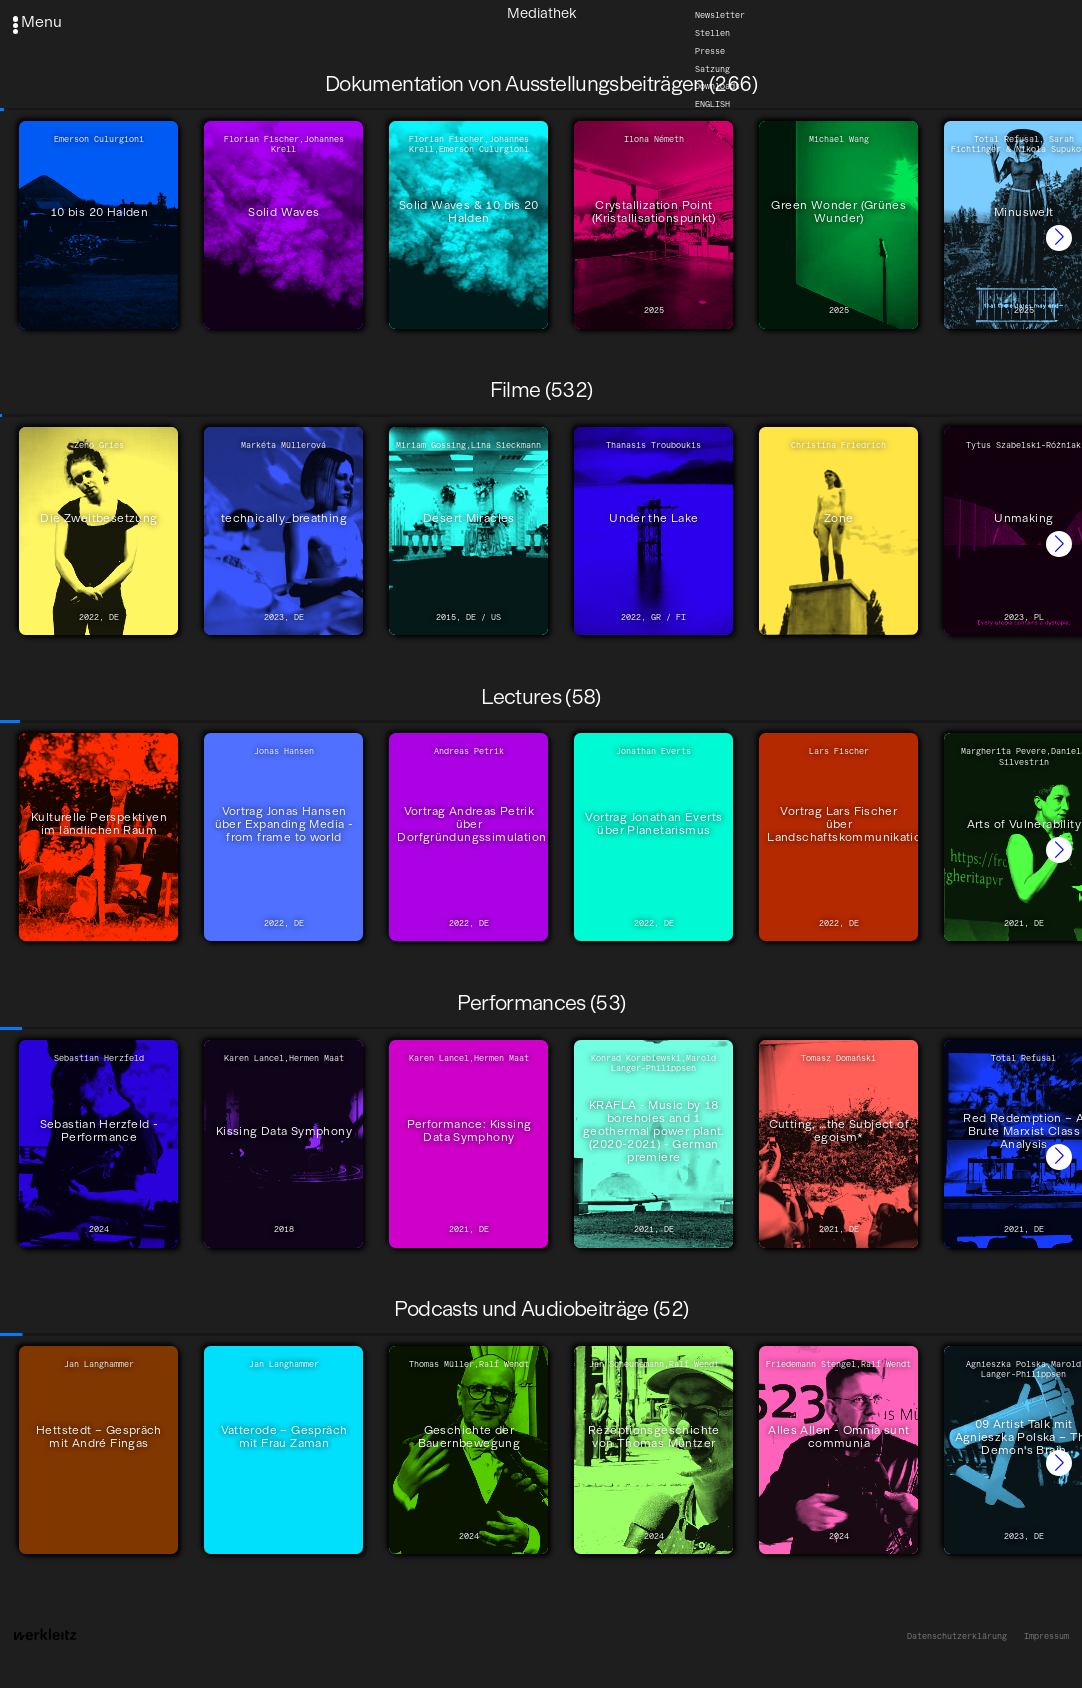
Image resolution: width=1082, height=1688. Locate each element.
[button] (1059, 238)
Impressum (1046, 1636)
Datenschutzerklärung (957, 1636)
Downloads (717, 86)
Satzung (712, 69)
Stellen (712, 33)
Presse (710, 51)
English (712, 104)
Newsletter (720, 15)
